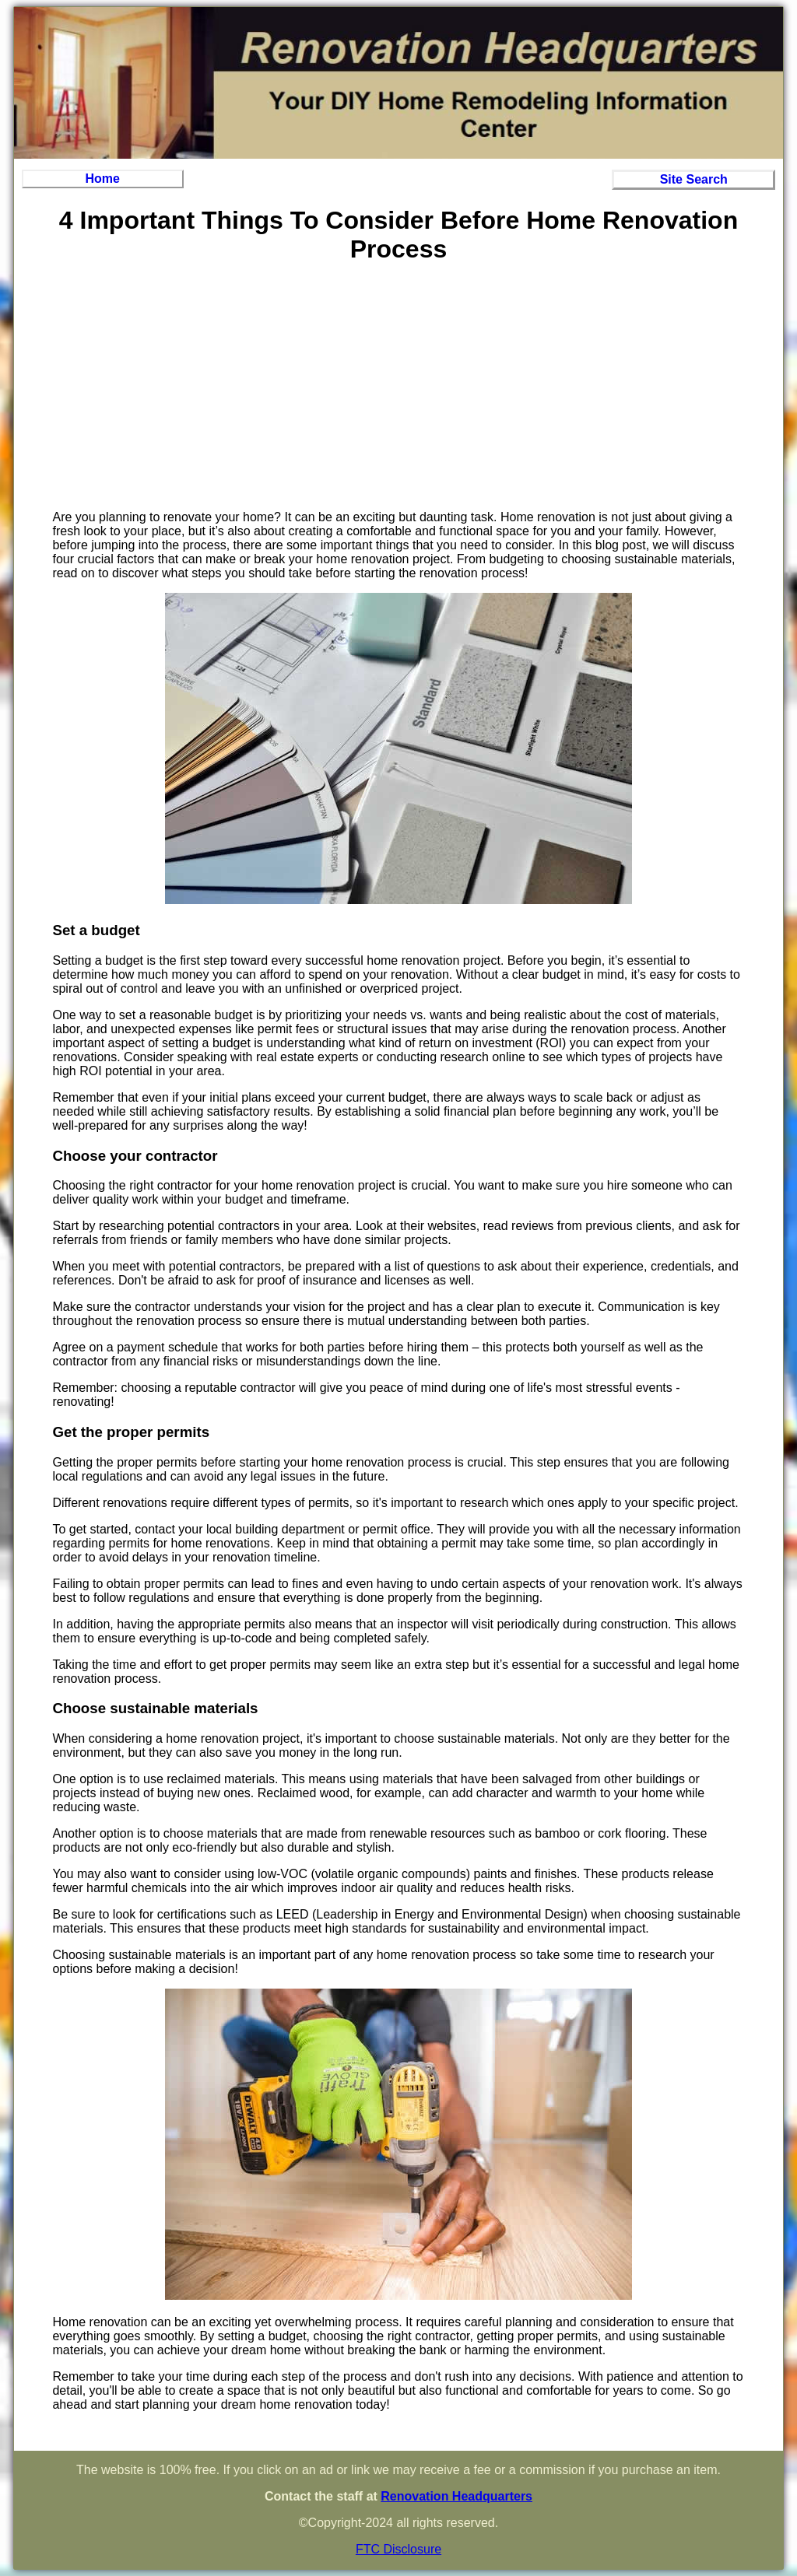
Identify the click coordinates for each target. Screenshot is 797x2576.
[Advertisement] (398, 389)
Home (103, 178)
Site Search (694, 179)
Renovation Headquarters (456, 2496)
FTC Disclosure (398, 2549)
